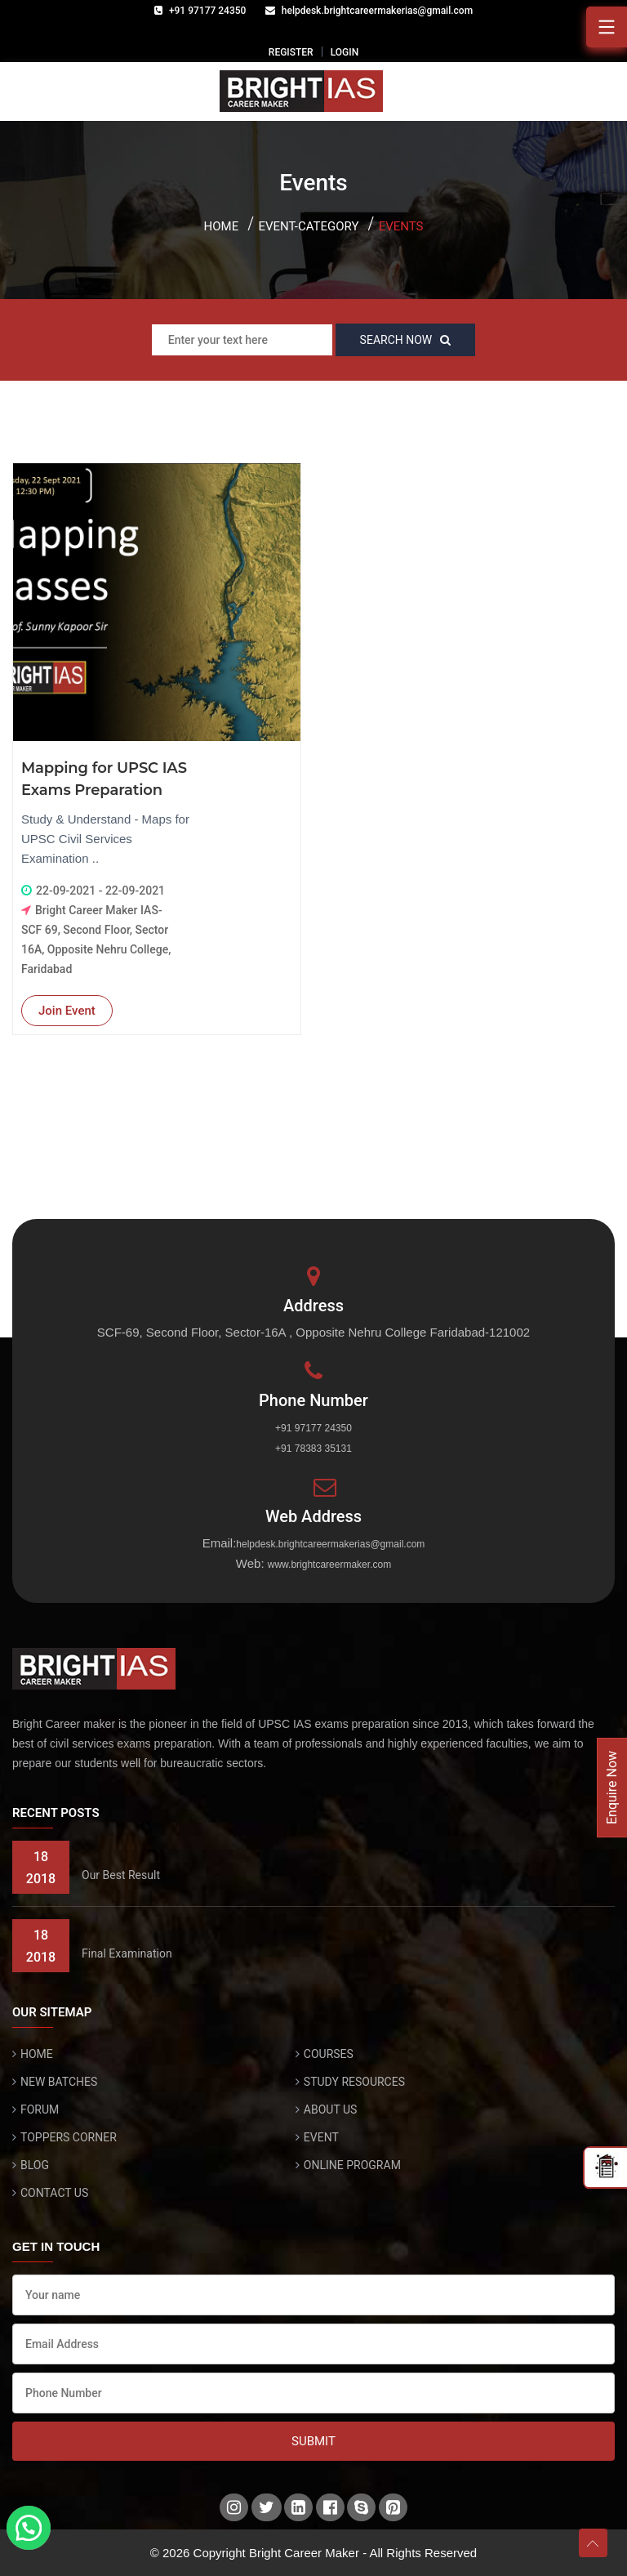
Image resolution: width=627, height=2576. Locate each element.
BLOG (34, 2165)
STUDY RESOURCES (354, 2081)
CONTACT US (54, 2192)
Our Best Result (121, 1875)
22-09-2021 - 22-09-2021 (100, 890)
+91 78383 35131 (313, 1448)
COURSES (329, 2053)
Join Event (67, 1010)
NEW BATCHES (58, 2081)
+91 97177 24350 (207, 10)
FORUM (39, 2109)
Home (221, 226)
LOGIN (344, 52)
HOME (36, 2053)
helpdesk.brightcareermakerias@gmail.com (377, 10)
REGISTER (291, 52)
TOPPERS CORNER (68, 2137)
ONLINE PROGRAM (352, 2165)
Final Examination (127, 1953)
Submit (313, 2441)
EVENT (321, 2137)
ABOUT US (331, 2109)
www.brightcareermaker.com (329, 1564)
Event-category (308, 226)
